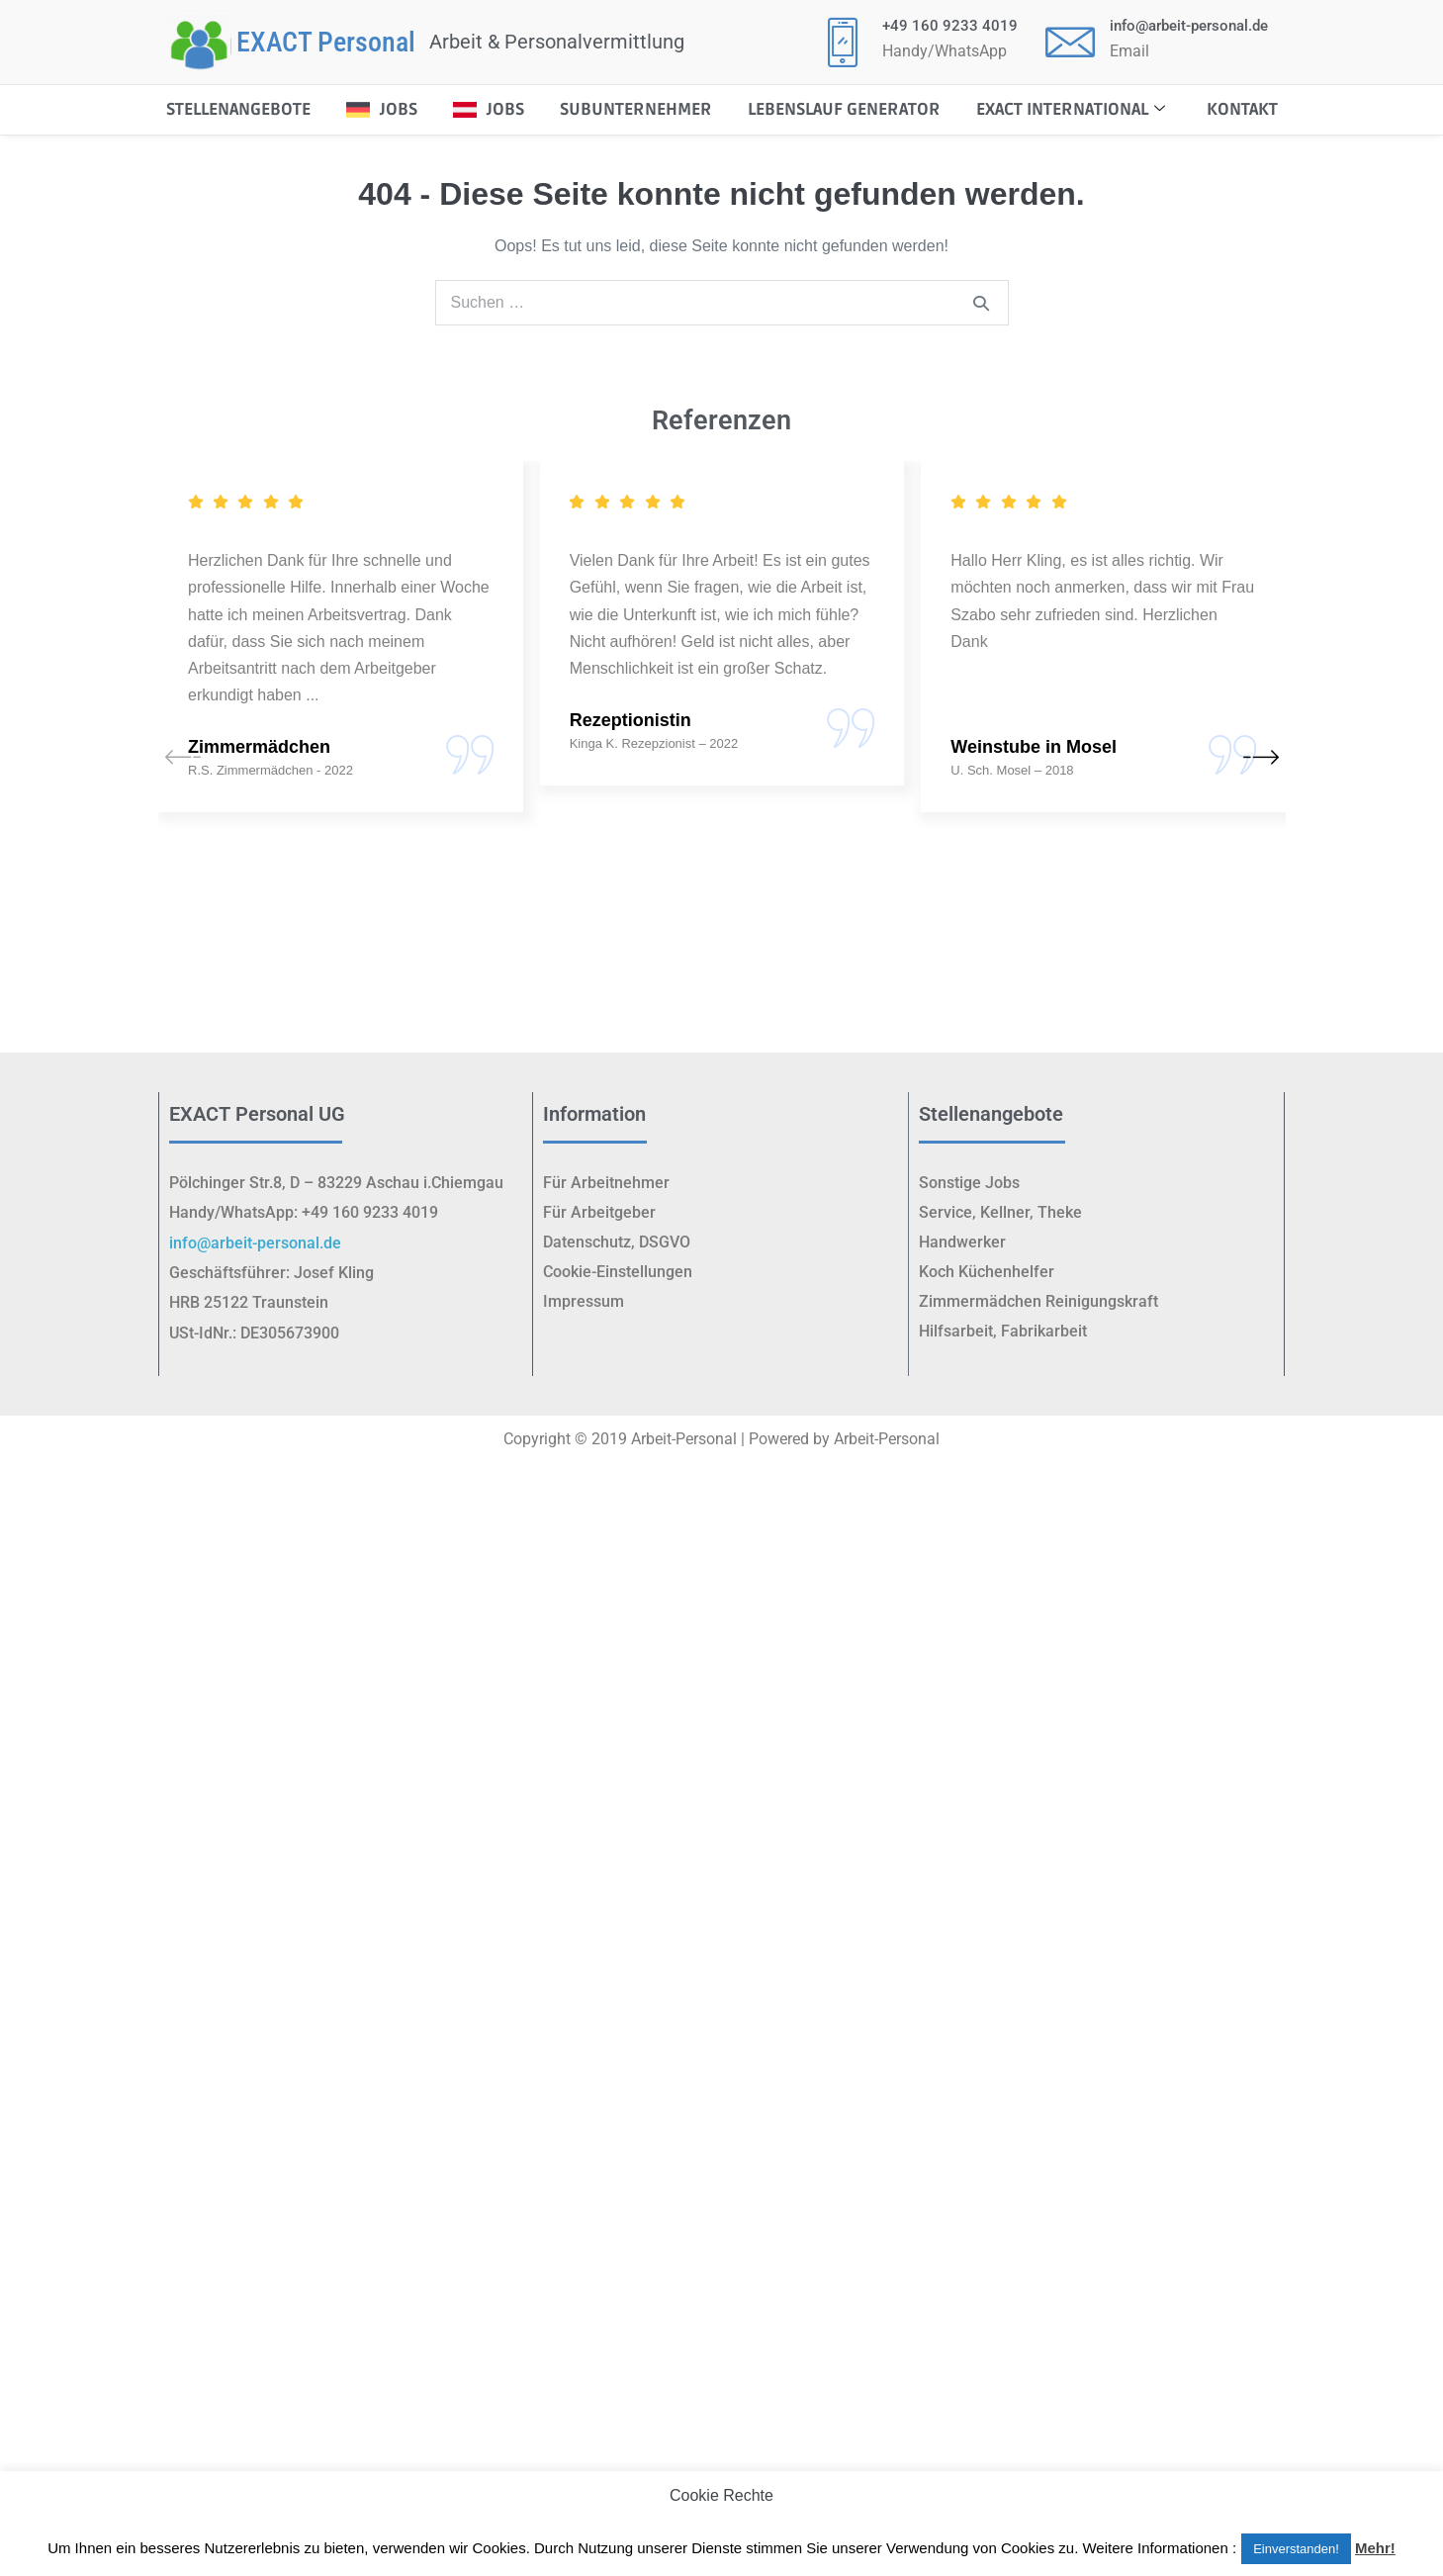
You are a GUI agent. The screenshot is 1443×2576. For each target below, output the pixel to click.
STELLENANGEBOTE (238, 109)
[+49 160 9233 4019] (842, 41)
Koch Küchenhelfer (986, 1271)
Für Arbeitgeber (599, 1212)
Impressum (583, 1301)
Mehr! (1375, 2547)
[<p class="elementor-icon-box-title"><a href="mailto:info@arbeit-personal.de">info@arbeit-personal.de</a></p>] (1070, 41)
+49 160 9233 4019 (950, 26)
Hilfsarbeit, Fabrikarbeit (1003, 1331)
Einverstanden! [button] (1296, 2548)
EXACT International (1070, 109)
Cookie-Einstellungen (617, 1271)
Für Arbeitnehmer (606, 1182)
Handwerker (962, 1242)
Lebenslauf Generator (844, 109)
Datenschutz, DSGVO (616, 1242)
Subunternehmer (636, 109)
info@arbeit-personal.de (1189, 26)
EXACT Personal (325, 42)
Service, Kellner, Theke (1000, 1212)
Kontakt (1242, 109)
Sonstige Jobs (969, 1182)
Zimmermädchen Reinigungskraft (1038, 1301)
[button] (1261, 759)
